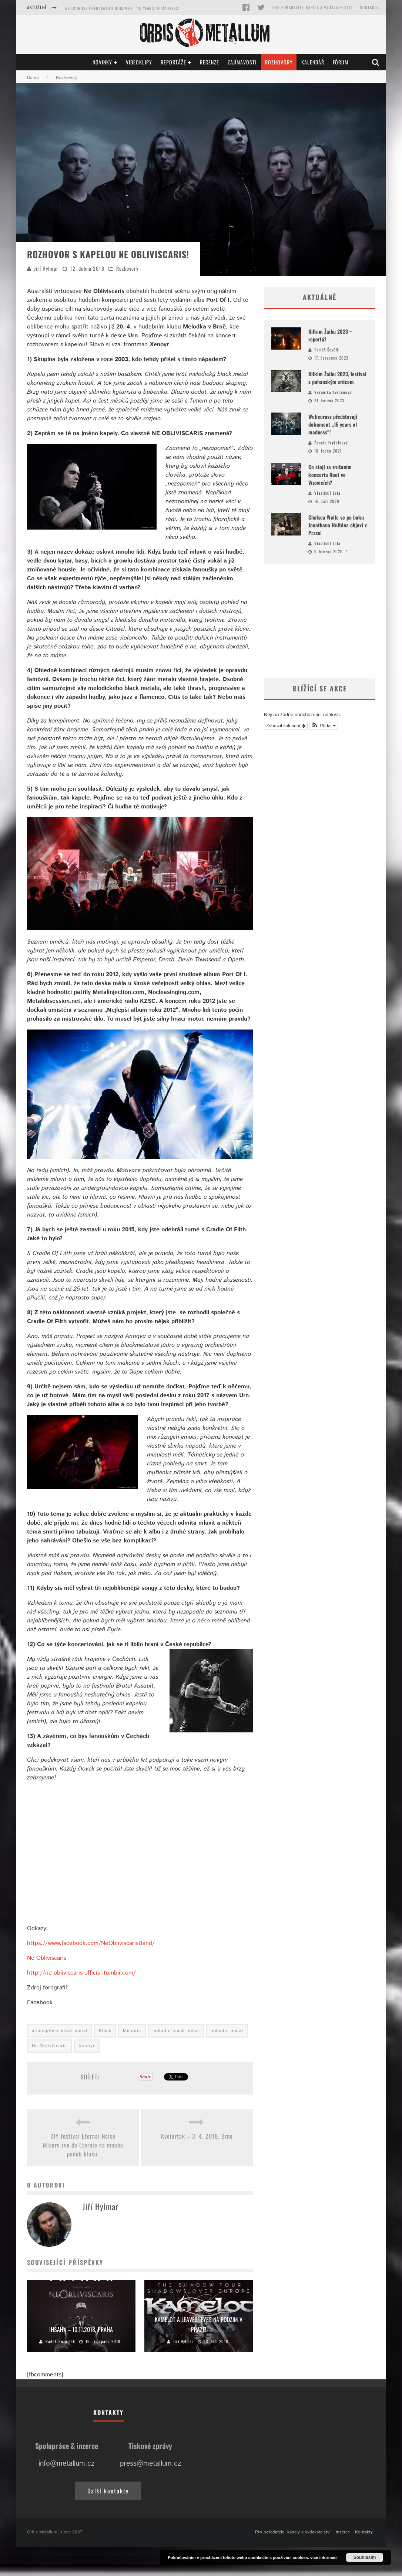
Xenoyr (86, 2046)
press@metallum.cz (150, 2464)
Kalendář (312, 62)
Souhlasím (365, 2557)
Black (105, 2031)
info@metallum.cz (66, 2464)
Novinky (102, 62)
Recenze (209, 62)
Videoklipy (139, 62)
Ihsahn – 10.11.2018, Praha (81, 2329)
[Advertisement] (319, 621)
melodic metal (227, 2031)
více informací (324, 2557)
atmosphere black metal (59, 2031)
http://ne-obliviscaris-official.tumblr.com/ (81, 1973)
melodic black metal (176, 2031)
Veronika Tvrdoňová (333, 392)
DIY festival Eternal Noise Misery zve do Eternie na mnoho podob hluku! (83, 2145)
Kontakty (369, 7)
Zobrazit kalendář (285, 725)
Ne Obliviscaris (46, 1958)
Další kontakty (108, 2490)
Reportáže (173, 62)
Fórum (340, 62)
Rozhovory (279, 62)
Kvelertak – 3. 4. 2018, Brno (197, 2136)
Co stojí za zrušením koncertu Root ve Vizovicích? (330, 474)
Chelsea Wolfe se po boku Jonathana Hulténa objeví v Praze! (337, 525)
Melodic (132, 2031)
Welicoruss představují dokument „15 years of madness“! (332, 424)
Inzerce (343, 2532)
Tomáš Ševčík (326, 350)
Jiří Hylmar (46, 268)
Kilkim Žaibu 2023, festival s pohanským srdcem (113, 8)
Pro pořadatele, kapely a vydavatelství (312, 7)
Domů (33, 77)
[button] (323, 726)
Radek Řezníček (60, 2341)
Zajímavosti (242, 62)
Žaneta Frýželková (331, 443)
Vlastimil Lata (327, 493)
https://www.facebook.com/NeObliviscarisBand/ (91, 1943)
